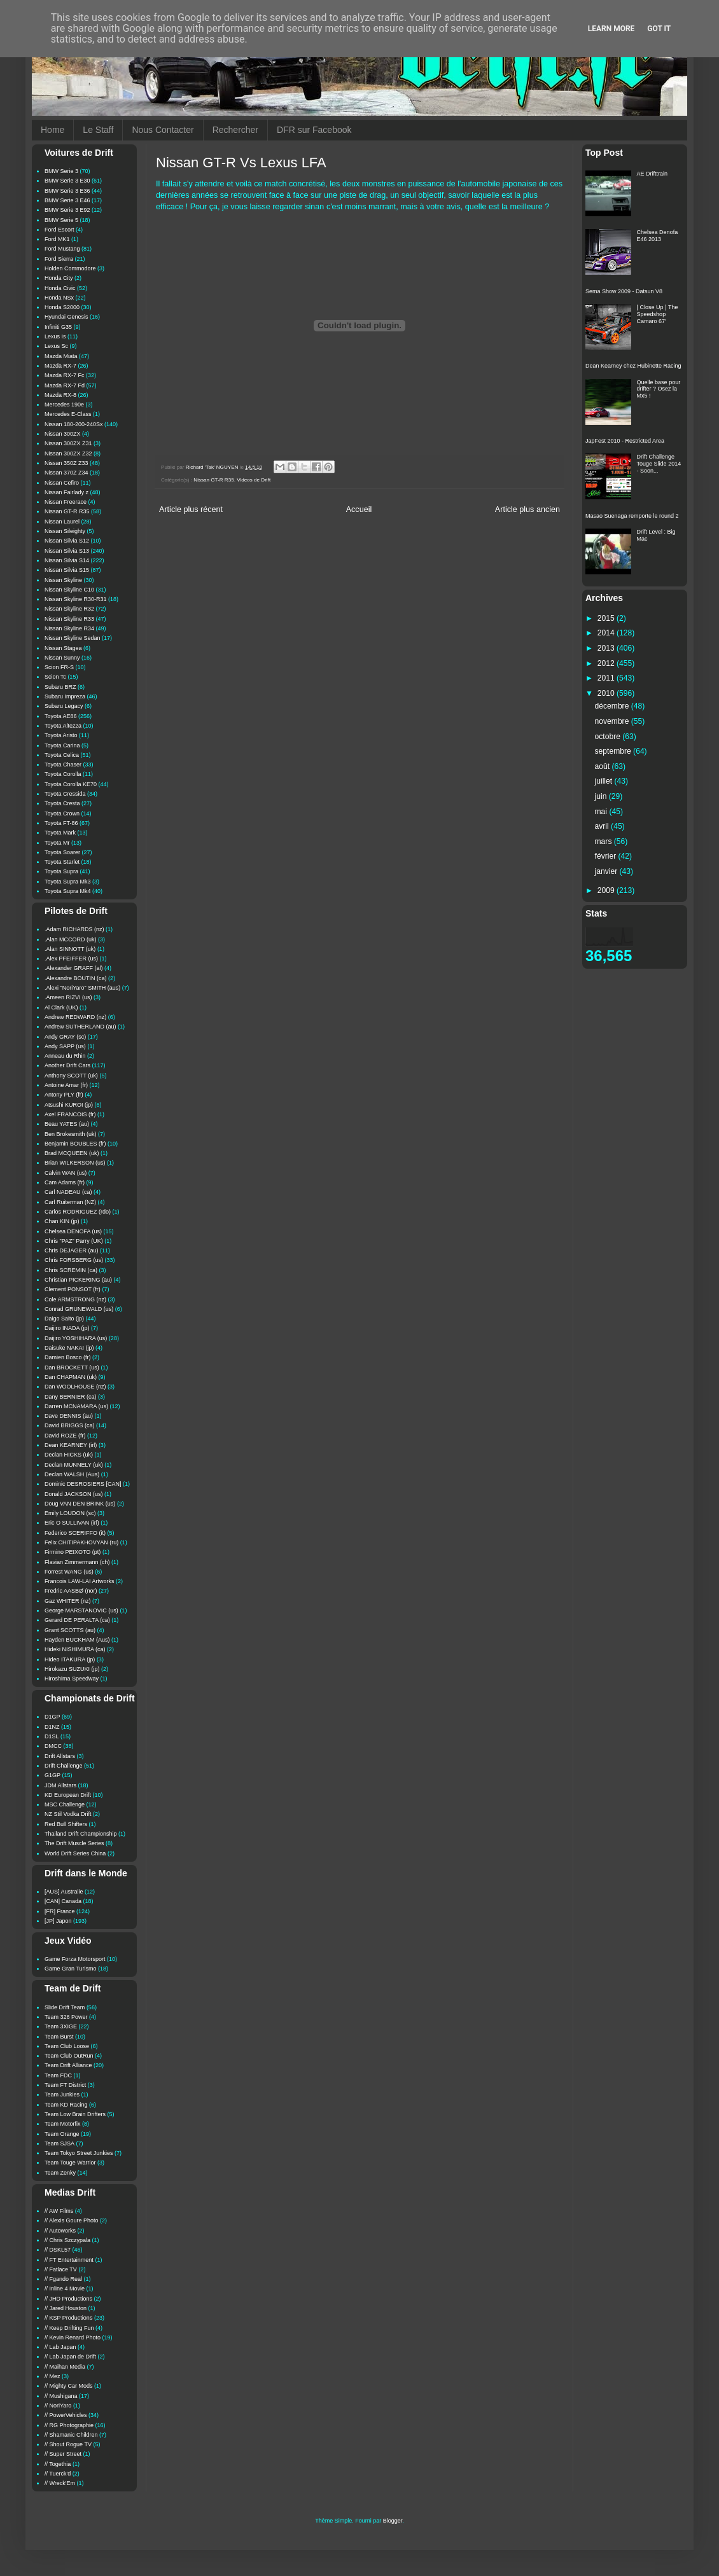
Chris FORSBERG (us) (74, 1260)
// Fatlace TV (61, 2269)
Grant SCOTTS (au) (70, 1630)
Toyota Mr (57, 843)
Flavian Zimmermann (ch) (77, 1562)
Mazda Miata (61, 356)
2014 (607, 632)
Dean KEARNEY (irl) (71, 1445)
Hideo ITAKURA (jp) (70, 1659)
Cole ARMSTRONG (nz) (75, 1299)
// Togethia (58, 2464)
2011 (607, 678)
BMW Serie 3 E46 (67, 200)
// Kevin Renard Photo (73, 2337)
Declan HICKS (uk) (69, 1454)
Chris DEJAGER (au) (72, 1250)
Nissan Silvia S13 (67, 551)
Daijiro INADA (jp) (67, 1328)
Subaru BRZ (60, 687)
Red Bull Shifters (66, 1824)
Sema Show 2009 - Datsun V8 (623, 291)
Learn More (611, 28)
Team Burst (59, 2036)
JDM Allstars (60, 1785)
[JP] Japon (58, 1921)
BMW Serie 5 (61, 220)
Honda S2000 (62, 307)
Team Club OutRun (69, 2056)
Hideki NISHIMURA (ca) (75, 1649)
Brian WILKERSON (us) (75, 1163)
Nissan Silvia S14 (67, 560)
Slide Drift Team (65, 2007)
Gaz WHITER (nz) (68, 1601)
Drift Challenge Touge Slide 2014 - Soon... (659, 464)
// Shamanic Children (71, 2435)
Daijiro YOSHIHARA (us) (76, 1338)
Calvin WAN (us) (66, 1173)
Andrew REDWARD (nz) (75, 1017)
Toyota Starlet (62, 862)
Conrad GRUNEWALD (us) (79, 1309)
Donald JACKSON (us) (74, 1494)
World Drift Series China (75, 1853)
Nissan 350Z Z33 (66, 463)
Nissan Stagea (63, 648)
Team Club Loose (67, 2046)
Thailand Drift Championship (81, 1834)
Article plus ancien (527, 509)
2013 (607, 648)
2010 (607, 693)
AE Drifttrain (652, 173)
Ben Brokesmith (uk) (71, 1134)
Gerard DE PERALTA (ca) (77, 1620)
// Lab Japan (60, 2347)
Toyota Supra (61, 871)
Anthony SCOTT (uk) (71, 1075)
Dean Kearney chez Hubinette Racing (633, 366)
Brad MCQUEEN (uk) (72, 1153)
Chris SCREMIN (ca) (71, 1270)
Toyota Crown (62, 813)
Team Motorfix (63, 2124)
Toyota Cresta (62, 803)
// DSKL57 (58, 2250)
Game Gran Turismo (71, 1968)
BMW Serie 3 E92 (67, 210)
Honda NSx (59, 297)
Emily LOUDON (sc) (70, 1513)
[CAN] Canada (63, 1901)
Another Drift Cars (67, 1065)
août (603, 766)
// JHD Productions (68, 2299)
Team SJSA (59, 2143)
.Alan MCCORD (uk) (71, 939)
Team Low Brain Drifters (75, 2114)
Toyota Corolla (63, 774)
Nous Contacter (162, 130)
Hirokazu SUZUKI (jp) (72, 1669)
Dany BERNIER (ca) (71, 1397)
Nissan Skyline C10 (69, 589)
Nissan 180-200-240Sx (74, 424)
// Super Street (63, 2454)
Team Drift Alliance (68, 2065)
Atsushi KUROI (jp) (69, 1105)
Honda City (59, 278)
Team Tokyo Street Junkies (79, 2153)
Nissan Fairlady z (66, 492)
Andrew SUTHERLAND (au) (80, 1026)
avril (603, 826)
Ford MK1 (57, 239)
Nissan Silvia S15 (67, 570)
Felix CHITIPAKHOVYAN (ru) (81, 1542)
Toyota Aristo (61, 735)
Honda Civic (60, 288)
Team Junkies (62, 2094)
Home (52, 130)
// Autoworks (60, 2230)
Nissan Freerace (66, 502)
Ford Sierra (59, 259)
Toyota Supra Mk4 (68, 891)
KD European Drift (68, 1795)
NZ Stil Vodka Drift (68, 1814)
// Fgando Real (63, 2279)
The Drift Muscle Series (74, 1843)
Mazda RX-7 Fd (65, 385)
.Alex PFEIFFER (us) (71, 958)
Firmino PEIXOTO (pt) (73, 1552)
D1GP (52, 1717)
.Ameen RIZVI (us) (68, 997)
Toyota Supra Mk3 (68, 881)
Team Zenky (60, 2173)
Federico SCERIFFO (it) (75, 1533)
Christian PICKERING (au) (78, 1280)
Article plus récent (191, 509)
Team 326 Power (66, 2017)
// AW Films (59, 2211)
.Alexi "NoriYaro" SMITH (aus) (82, 988)
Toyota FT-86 (61, 823)
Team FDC (58, 2075)
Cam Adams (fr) (65, 1182)
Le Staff (98, 130)
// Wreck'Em (60, 2483)
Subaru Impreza (65, 696)
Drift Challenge (64, 1765)
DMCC (53, 1746)
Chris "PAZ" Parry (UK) (74, 1241)
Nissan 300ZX (63, 434)
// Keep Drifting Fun (69, 2328)
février (606, 856)
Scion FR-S (59, 667)
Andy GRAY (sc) (65, 1037)
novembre (613, 721)
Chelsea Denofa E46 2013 (657, 235)
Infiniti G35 (58, 327)
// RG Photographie (69, 2425)
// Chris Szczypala (67, 2240)
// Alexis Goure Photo (72, 2220)
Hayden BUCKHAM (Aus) (77, 1640)
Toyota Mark (60, 832)
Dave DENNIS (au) (69, 1416)
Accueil (359, 509)
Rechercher (235, 130)
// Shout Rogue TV (68, 2444)
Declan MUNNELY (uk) (74, 1465)
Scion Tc (55, 677)
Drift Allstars (60, 1756)
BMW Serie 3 (61, 171)
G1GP (52, 1775)
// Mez (52, 2376)
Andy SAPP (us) (65, 1046)
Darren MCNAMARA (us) (76, 1406)
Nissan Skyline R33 (69, 619)
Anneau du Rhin (65, 1056)
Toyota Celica (62, 755)
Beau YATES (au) (67, 1124)
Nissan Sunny (62, 657)
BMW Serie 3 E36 (67, 191)
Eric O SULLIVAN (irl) (72, 1523)
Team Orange (62, 2134)
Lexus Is (55, 336)
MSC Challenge (65, 1804)
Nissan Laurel (62, 521)
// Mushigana (61, 2396)
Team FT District (65, 2085)
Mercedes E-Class (68, 414)
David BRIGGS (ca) (70, 1425)
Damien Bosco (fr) (68, 1357)
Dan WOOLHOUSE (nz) (75, 1386)
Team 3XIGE (61, 2026)
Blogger (393, 2520)
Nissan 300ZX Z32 (68, 453)
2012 (607, 663)
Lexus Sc (56, 346)
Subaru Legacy (64, 706)
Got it (659, 28)
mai (602, 811)
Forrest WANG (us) (69, 1571)
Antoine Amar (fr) (66, 1085)
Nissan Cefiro (62, 483)
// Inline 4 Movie (65, 2288)
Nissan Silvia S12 (67, 540)
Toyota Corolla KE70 (71, 784)
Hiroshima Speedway (72, 1678)
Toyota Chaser (63, 764)
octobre (609, 736)
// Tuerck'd (58, 2473)
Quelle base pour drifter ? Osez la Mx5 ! (659, 389)
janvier (607, 871)
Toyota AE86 (61, 716)
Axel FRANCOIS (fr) (70, 1114)
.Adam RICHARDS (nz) (74, 929)
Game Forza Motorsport (75, 1959)
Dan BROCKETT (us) (72, 1367)
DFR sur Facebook (314, 130)
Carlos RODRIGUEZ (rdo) (78, 1211)
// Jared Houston (66, 2308)
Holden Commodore (70, 268)
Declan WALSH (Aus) (72, 1474)
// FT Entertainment (69, 2260)
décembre (613, 706)
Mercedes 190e (64, 404)
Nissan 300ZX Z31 (68, 443)
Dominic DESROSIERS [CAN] (83, 1484)
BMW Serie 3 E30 (67, 180)
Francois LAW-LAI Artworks (80, 1581)
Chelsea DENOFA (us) (73, 1231)
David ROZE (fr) (65, 1435)
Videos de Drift (253, 480)
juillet (605, 781)
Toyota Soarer (62, 852)
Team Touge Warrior (70, 2162)
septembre (614, 751)
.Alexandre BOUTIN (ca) (76, 978)
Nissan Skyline (63, 580)
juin (602, 796)
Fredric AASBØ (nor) (71, 1591)
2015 (607, 618)
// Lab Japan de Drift (70, 2356)
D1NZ (52, 1727)
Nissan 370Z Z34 (66, 472)
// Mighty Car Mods (69, 2386)
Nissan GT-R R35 (213, 480)
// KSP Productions (68, 2318)
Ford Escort (59, 229)
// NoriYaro (58, 2405)
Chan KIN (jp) (62, 1221)
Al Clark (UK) (61, 1007)
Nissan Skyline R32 (69, 609)
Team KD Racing (66, 2105)
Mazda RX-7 (60, 366)
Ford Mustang (62, 249)
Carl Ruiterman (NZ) (70, 1202)
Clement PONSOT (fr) (73, 1289)
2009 (607, 890)
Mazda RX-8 (60, 395)
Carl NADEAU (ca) (68, 1192)
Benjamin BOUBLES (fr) (75, 1143)
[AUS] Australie (64, 1891)
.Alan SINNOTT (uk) (70, 949)
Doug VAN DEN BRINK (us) (80, 1503)
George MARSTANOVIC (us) (81, 1610)
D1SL (52, 1736)
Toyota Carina (62, 745)
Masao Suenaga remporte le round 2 (632, 516)
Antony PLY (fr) (64, 1094)
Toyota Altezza (63, 726)
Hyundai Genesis (66, 317)
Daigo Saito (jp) (64, 1318)
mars (604, 841)
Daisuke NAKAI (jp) (69, 1348)
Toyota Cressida (65, 794)
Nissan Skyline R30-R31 (76, 599)
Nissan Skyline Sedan (73, 638)
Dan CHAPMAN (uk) (71, 1377)
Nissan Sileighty (65, 531)
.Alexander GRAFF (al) (74, 968)
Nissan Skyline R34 (69, 628)
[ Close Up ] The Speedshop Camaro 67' (657, 314)
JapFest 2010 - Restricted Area (624, 441)
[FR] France (60, 1911)
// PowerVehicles (66, 2415)
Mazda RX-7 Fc (65, 375)
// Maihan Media (65, 2367)
